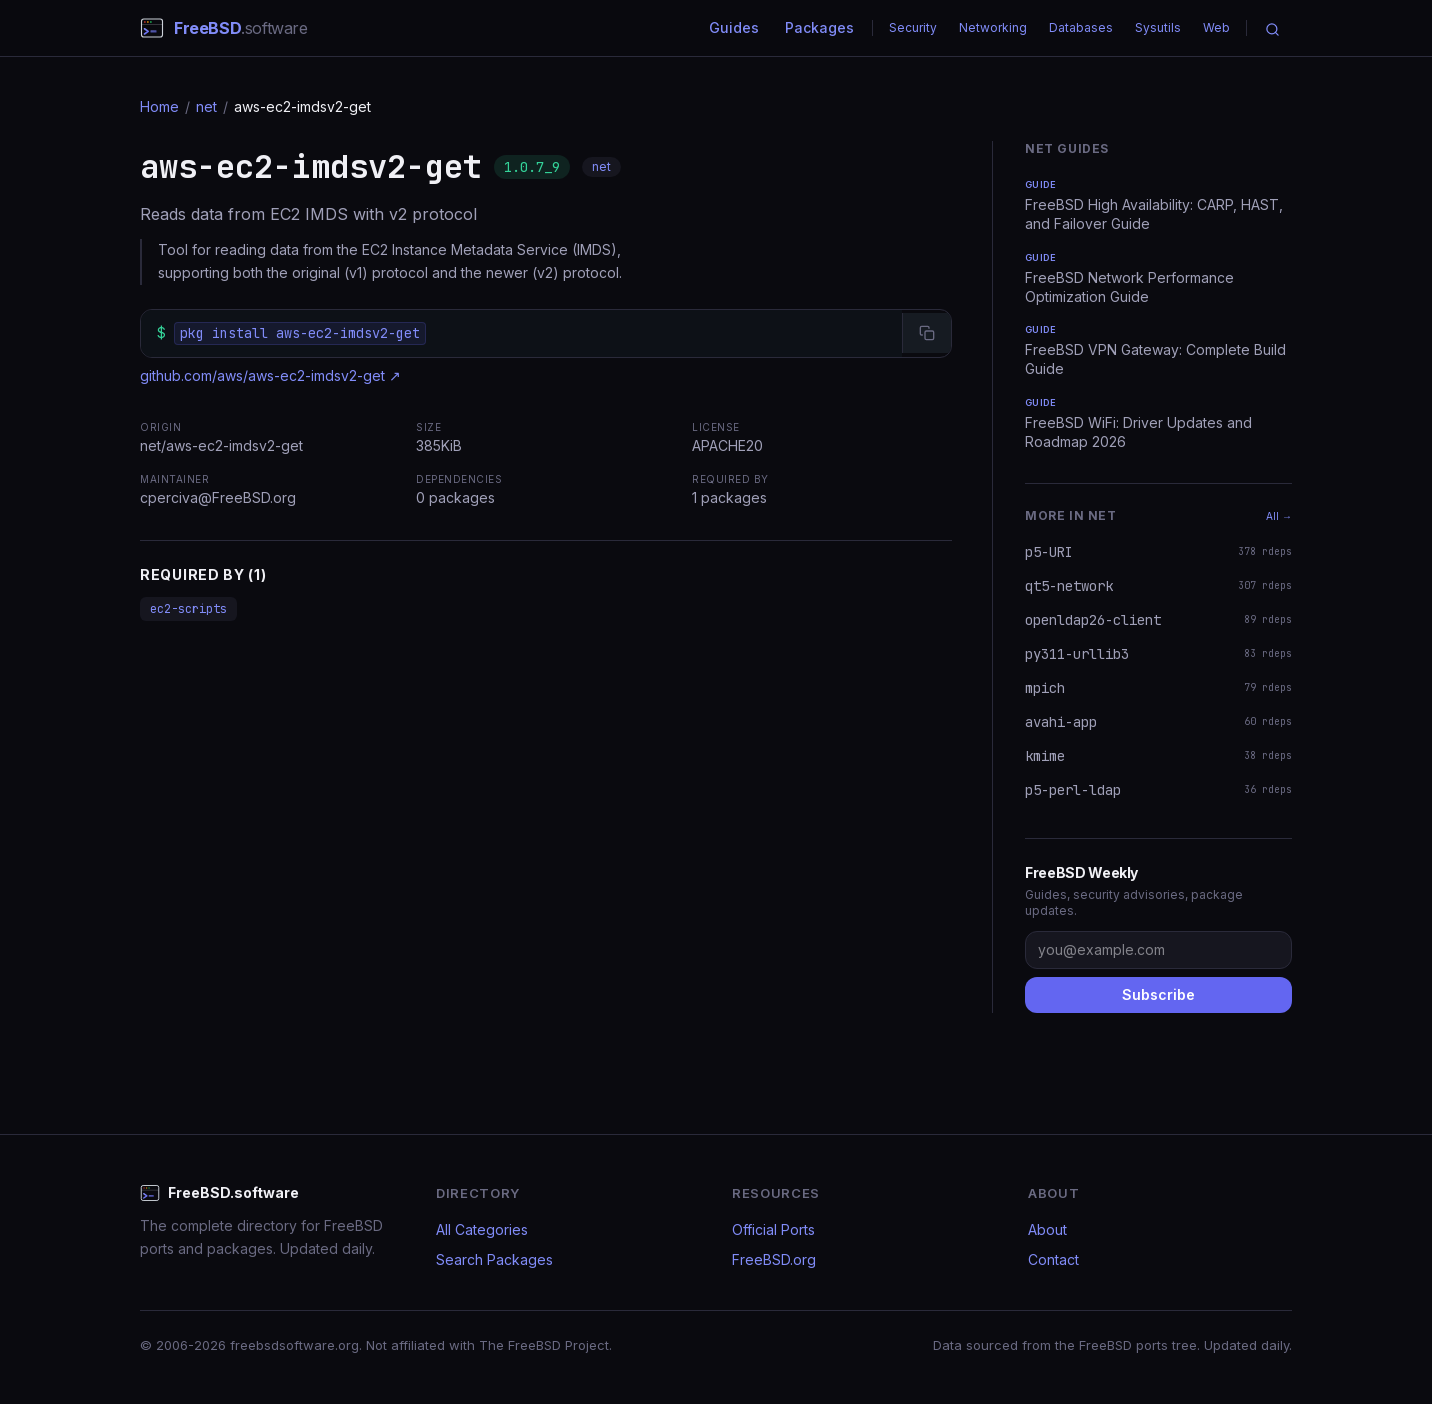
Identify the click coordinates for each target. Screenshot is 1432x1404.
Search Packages (494, 1259)
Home (159, 106)
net (206, 106)
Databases (1081, 27)
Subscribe (1158, 994)
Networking (993, 27)
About (1047, 1229)
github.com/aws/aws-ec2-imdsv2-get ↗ (270, 375)
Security (913, 27)
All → (1279, 516)
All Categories (482, 1229)
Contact (1053, 1259)
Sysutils (1158, 27)
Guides (734, 27)
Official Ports (773, 1229)
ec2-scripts (188, 609)
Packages (819, 27)
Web (1216, 27)
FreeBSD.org (774, 1259)
